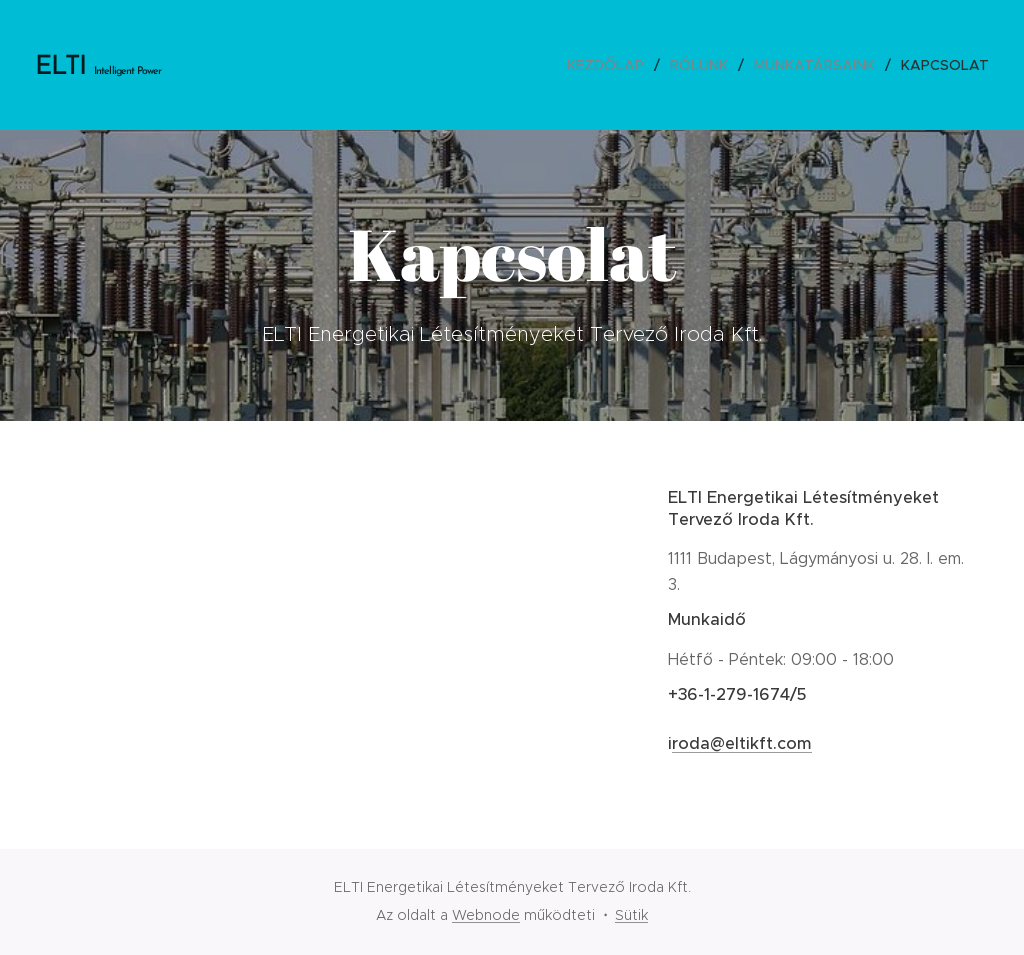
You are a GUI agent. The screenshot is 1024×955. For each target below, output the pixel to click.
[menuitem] (611, 65)
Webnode (486, 915)
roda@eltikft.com (742, 743)
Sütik (631, 915)
